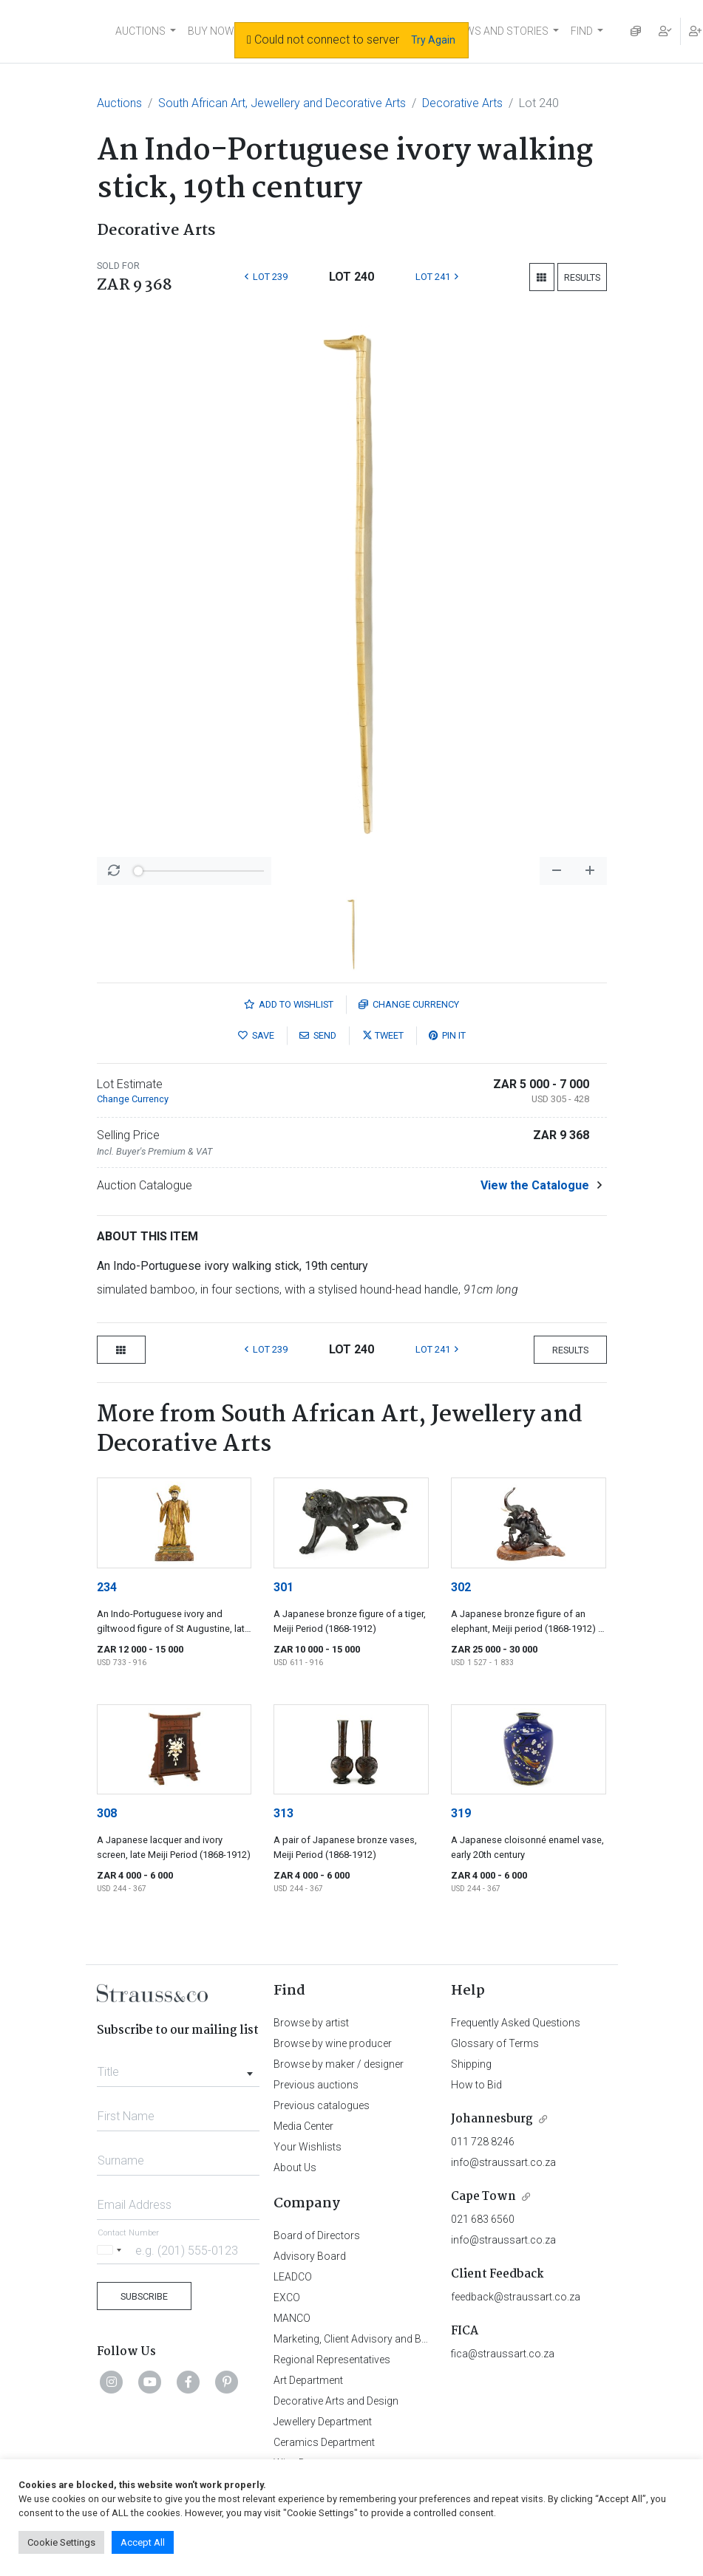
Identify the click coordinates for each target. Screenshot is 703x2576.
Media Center (303, 2126)
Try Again (433, 40)
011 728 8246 (482, 2142)
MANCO (292, 2318)
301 (283, 1587)
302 (461, 1587)
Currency (409, 1004)
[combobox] (178, 2068)
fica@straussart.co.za (502, 2354)
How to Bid (476, 2085)
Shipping (471, 2064)
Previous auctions (316, 2085)
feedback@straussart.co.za (515, 2297)
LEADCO (293, 2277)
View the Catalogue (534, 1185)
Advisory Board (310, 2256)
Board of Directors (317, 2235)
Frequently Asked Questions (515, 2023)
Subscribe (144, 2296)
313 (283, 1813)
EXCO (287, 2297)
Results (582, 277)
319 (461, 1813)
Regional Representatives (332, 2359)
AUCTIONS (140, 31)
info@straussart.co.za (503, 2162)
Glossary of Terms (495, 2043)
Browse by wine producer (333, 2043)
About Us (295, 2167)
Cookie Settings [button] (61, 2542)
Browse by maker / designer (339, 2064)
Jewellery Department (323, 2422)
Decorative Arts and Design (336, 2401)
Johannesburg (492, 2119)
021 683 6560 (482, 2219)
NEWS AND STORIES (500, 31)
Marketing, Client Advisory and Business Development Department (425, 2339)
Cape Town (483, 2196)
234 (107, 1587)
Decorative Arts (462, 103)
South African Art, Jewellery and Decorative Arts (282, 103)
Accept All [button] (142, 2542)
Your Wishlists (308, 2147)
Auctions (119, 103)
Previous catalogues (322, 2105)
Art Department (308, 2380)
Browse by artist (311, 2023)
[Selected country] (112, 2250)
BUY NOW (211, 31)
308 (107, 1813)
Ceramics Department (324, 2442)
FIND (582, 31)
